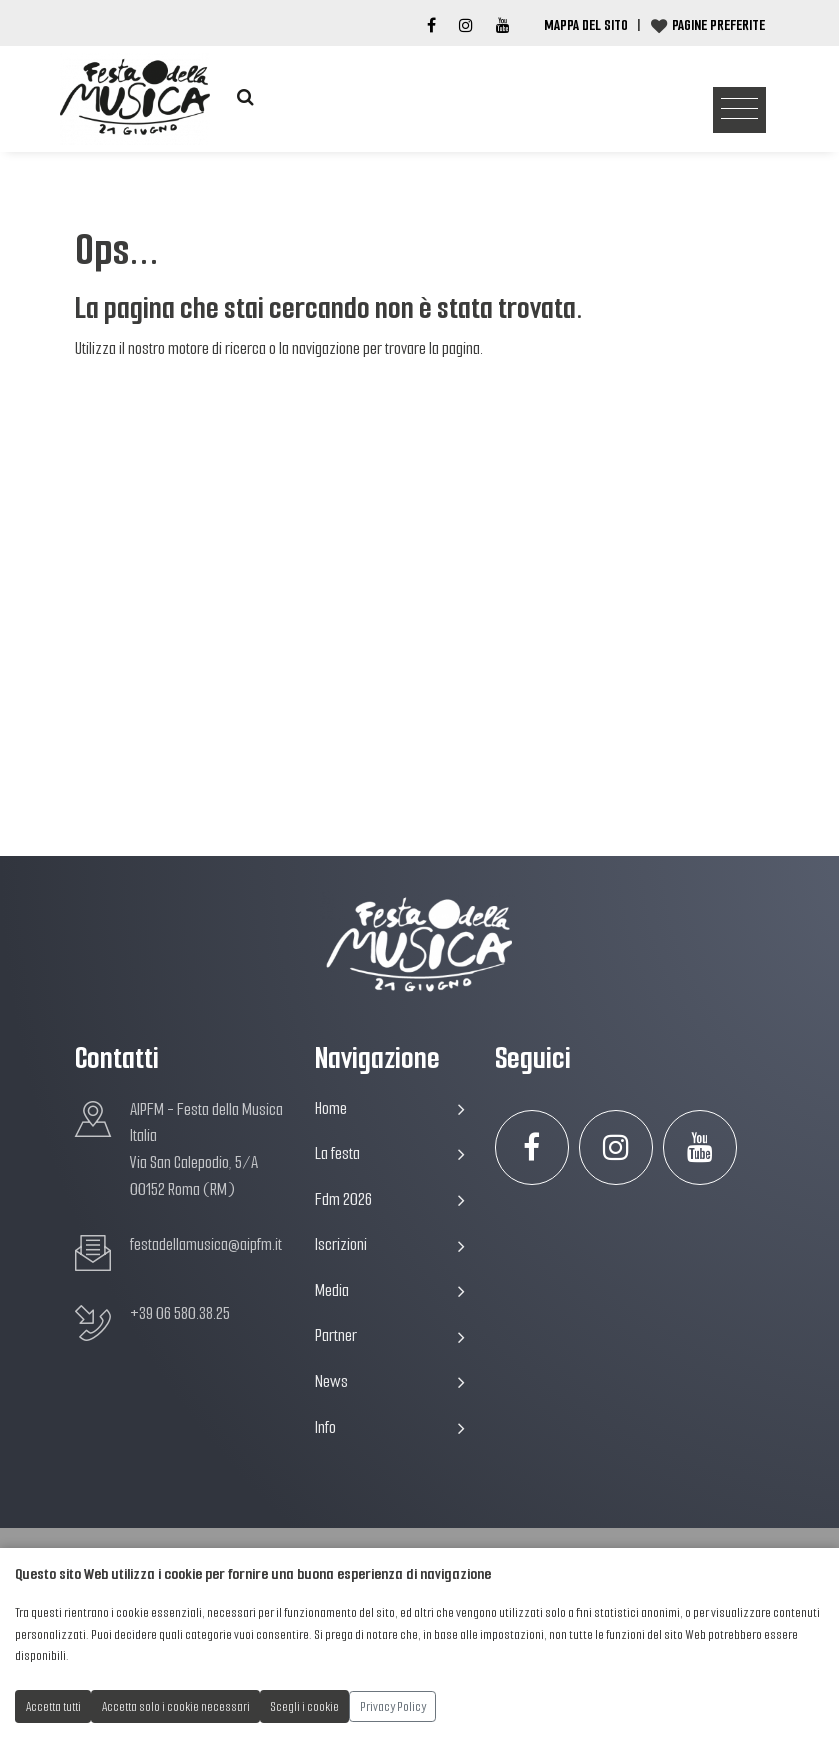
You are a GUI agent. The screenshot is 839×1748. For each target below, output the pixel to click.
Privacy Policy (393, 1706)
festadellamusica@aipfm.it (206, 1244)
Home (390, 1108)
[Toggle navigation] (739, 110)
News (390, 1381)
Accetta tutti (53, 1706)
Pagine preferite (718, 25)
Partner (390, 1335)
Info (390, 1427)
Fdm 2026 (390, 1199)
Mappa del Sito (586, 25)
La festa (390, 1153)
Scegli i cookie (305, 1706)
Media (390, 1290)
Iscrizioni (390, 1244)
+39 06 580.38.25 (180, 1313)
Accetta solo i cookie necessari (176, 1706)
